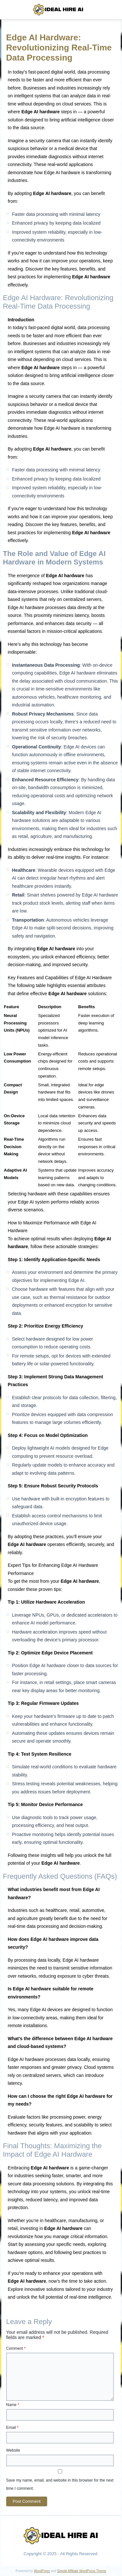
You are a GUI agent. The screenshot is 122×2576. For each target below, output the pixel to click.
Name (12, 2404)
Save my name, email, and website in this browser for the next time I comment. (60, 2484)
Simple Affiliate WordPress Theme (81, 2571)
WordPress (42, 2571)
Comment (16, 2348)
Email (12, 2427)
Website (13, 2450)
